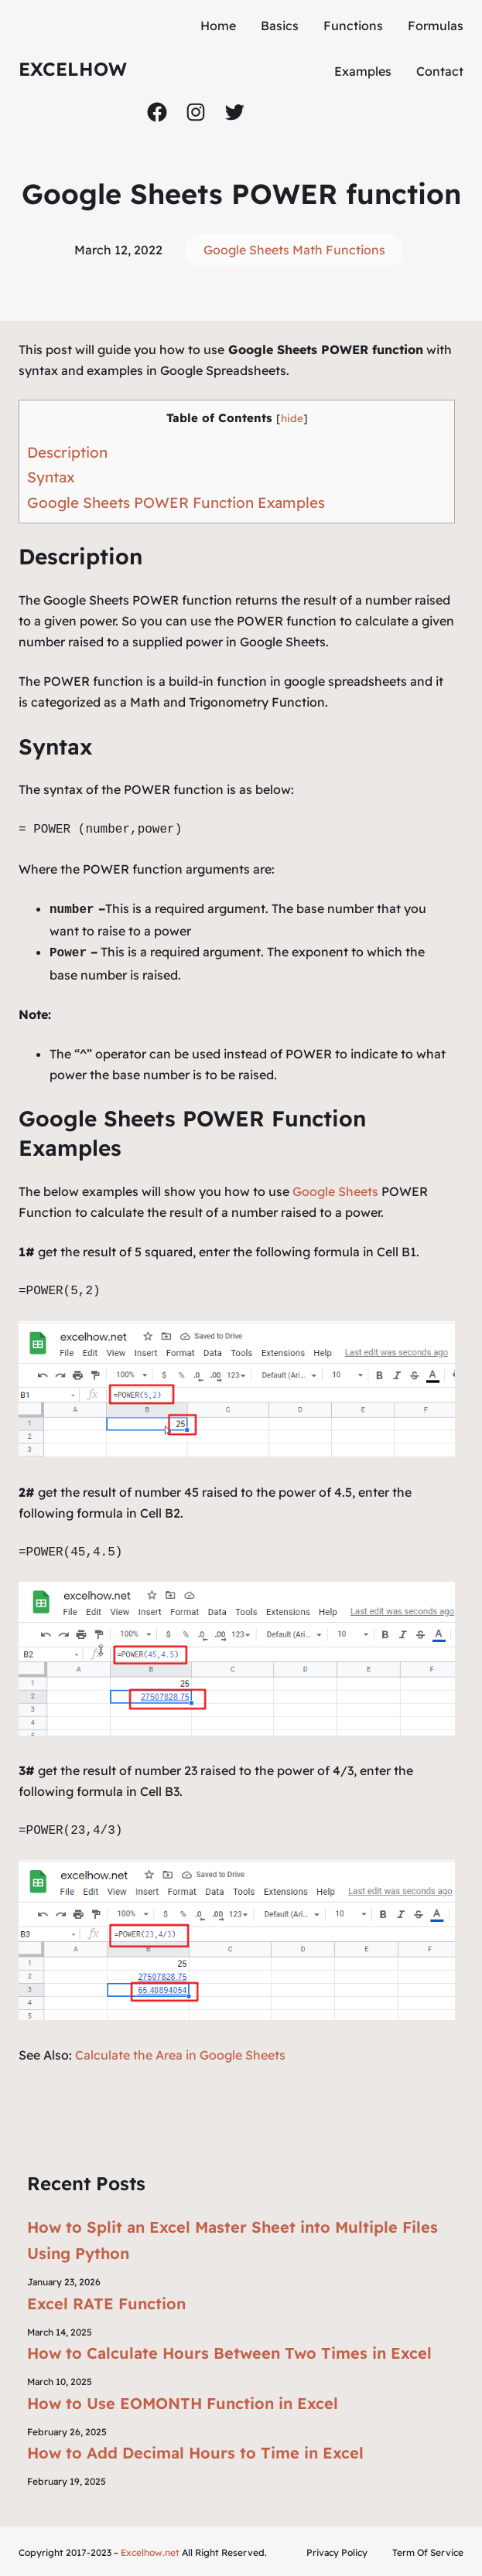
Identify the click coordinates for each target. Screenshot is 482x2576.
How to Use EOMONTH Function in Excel (182, 2400)
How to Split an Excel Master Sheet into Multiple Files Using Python (232, 2237)
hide (292, 417)
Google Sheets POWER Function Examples (176, 502)
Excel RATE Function (106, 2300)
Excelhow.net (150, 2550)
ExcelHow (73, 68)
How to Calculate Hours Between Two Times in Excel (229, 2350)
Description (67, 452)
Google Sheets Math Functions (294, 249)
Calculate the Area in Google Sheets (180, 2052)
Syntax (51, 477)
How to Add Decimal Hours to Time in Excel (195, 2449)
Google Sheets (335, 1188)
